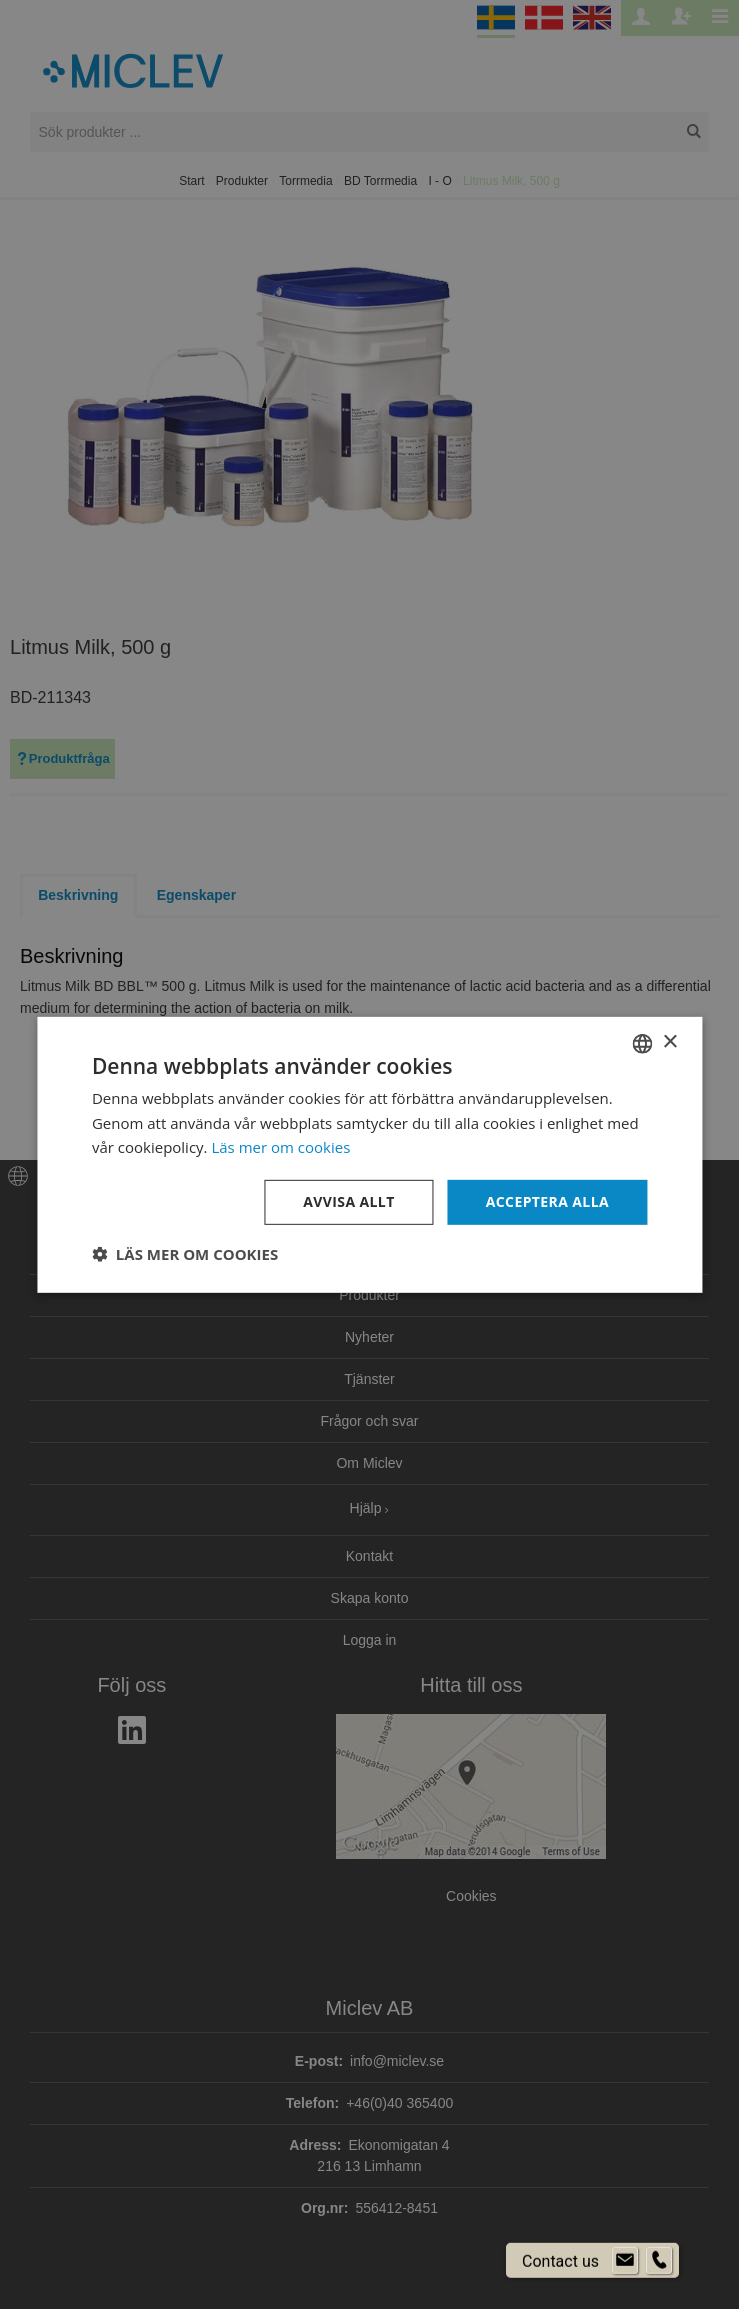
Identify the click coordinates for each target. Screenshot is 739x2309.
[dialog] (369, 1154)
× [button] (669, 1042)
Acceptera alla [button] (547, 1201)
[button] (185, 1254)
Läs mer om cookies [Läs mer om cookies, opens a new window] (280, 1147)
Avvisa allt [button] (348, 1201)
